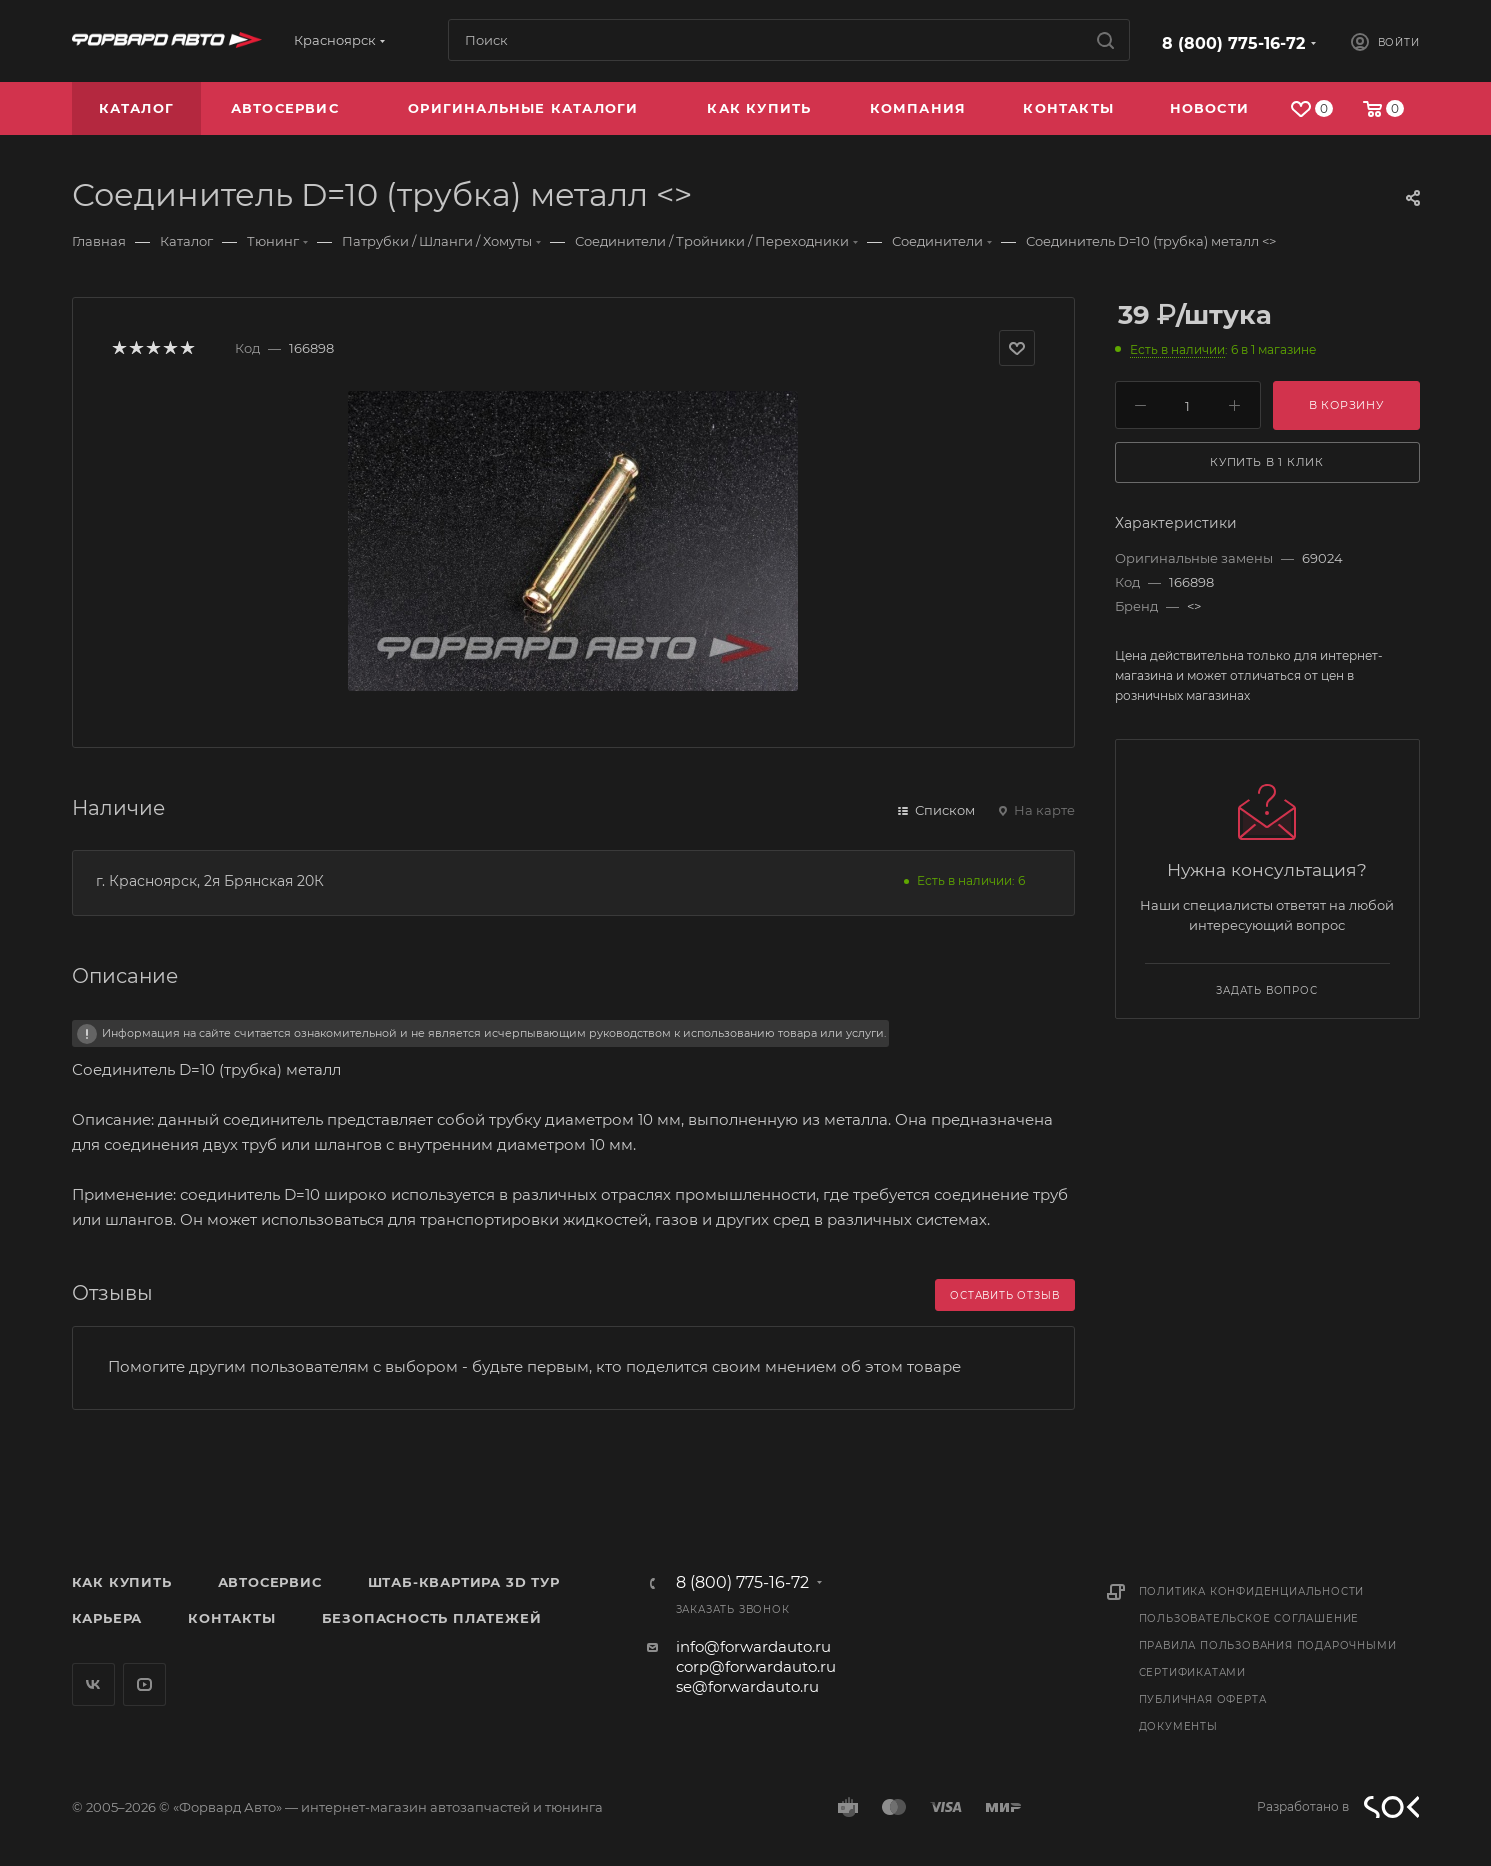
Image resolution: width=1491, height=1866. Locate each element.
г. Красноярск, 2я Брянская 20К (210, 881)
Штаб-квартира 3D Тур (464, 1582)
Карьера (107, 1618)
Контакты (231, 1618)
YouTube (144, 1684)
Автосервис (270, 1582)
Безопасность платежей (432, 1618)
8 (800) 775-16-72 (1233, 43)
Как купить (122, 1582)
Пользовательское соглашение (1249, 1618)
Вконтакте (93, 1684)
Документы (1178, 1726)
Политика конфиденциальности (1252, 1591)
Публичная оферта (1203, 1699)
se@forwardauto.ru (747, 1686)
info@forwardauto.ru (753, 1646)
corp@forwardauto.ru (756, 1666)
